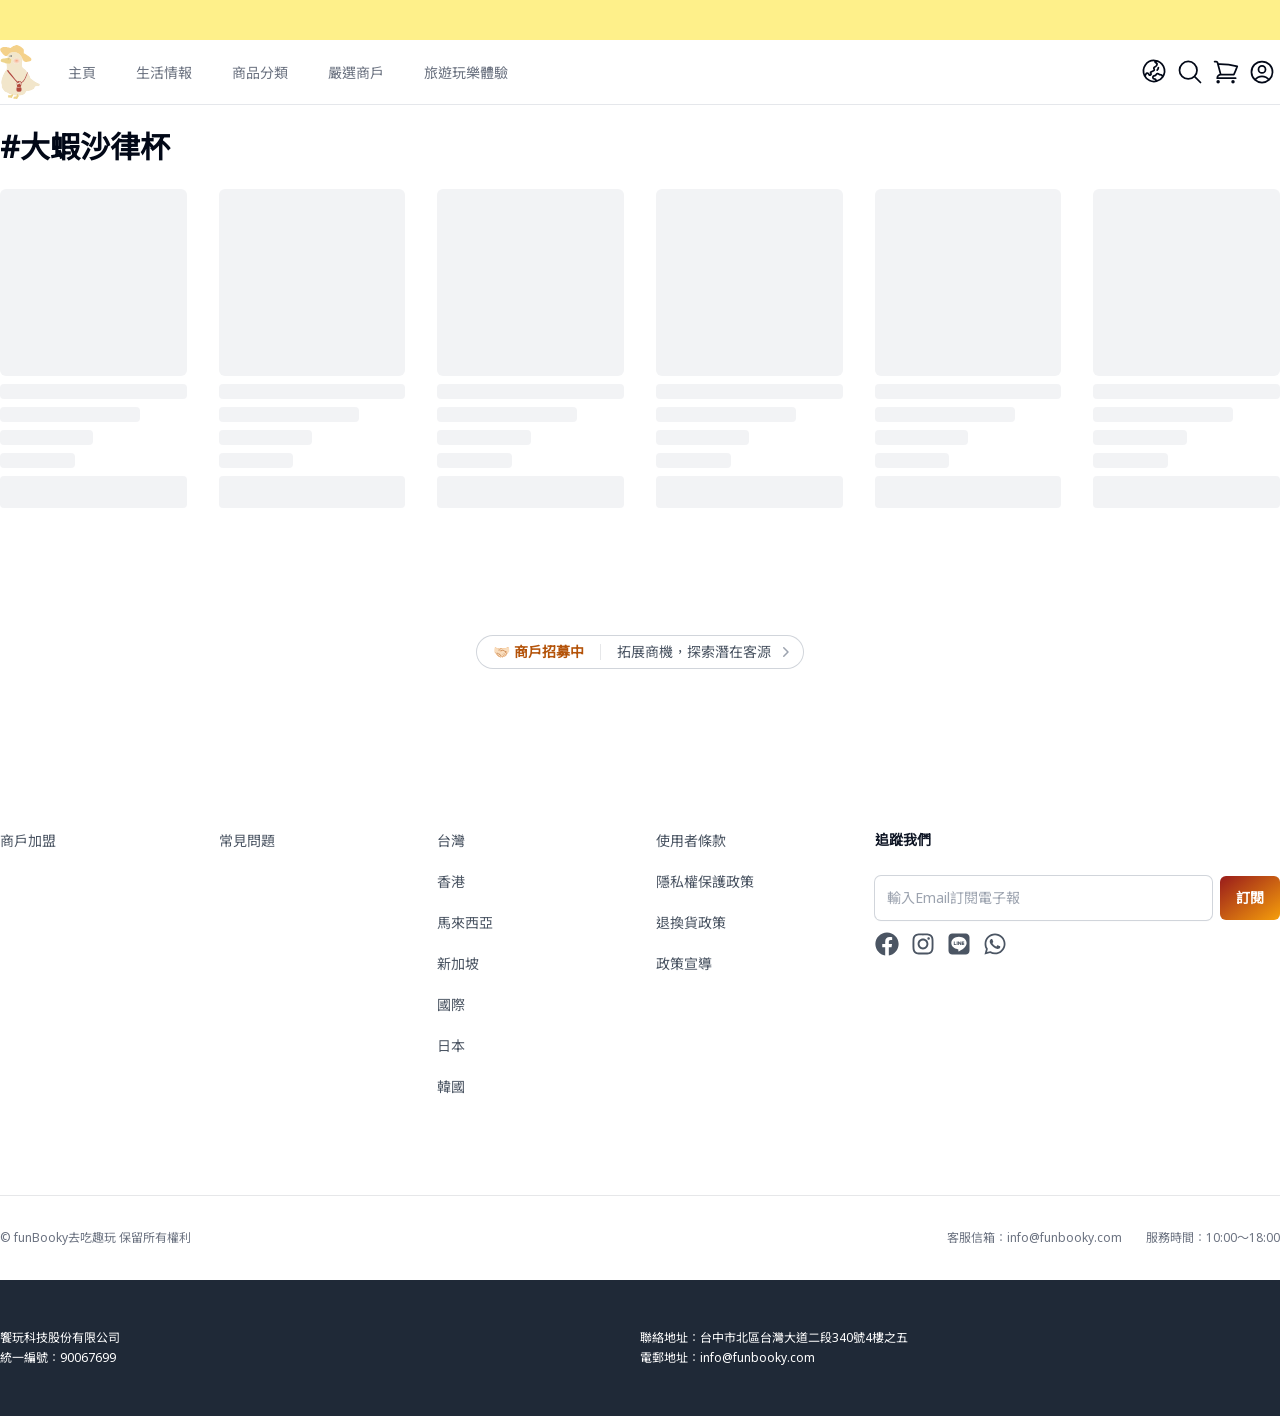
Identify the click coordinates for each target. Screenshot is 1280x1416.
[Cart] (1226, 72)
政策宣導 (684, 963)
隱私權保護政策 (705, 881)
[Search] (1190, 72)
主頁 (82, 72)
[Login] (1262, 72)
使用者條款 (691, 840)
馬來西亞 (465, 922)
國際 (451, 1004)
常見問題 (247, 840)
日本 (451, 1045)
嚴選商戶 (356, 72)
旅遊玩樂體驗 (466, 72)
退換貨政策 (691, 922)
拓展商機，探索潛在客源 (702, 652)
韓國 (451, 1086)
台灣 (451, 840)
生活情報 (164, 72)
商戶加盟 (28, 840)
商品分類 (260, 72)
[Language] (1154, 71)
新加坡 (458, 963)
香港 (451, 881)
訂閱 (1250, 897)
